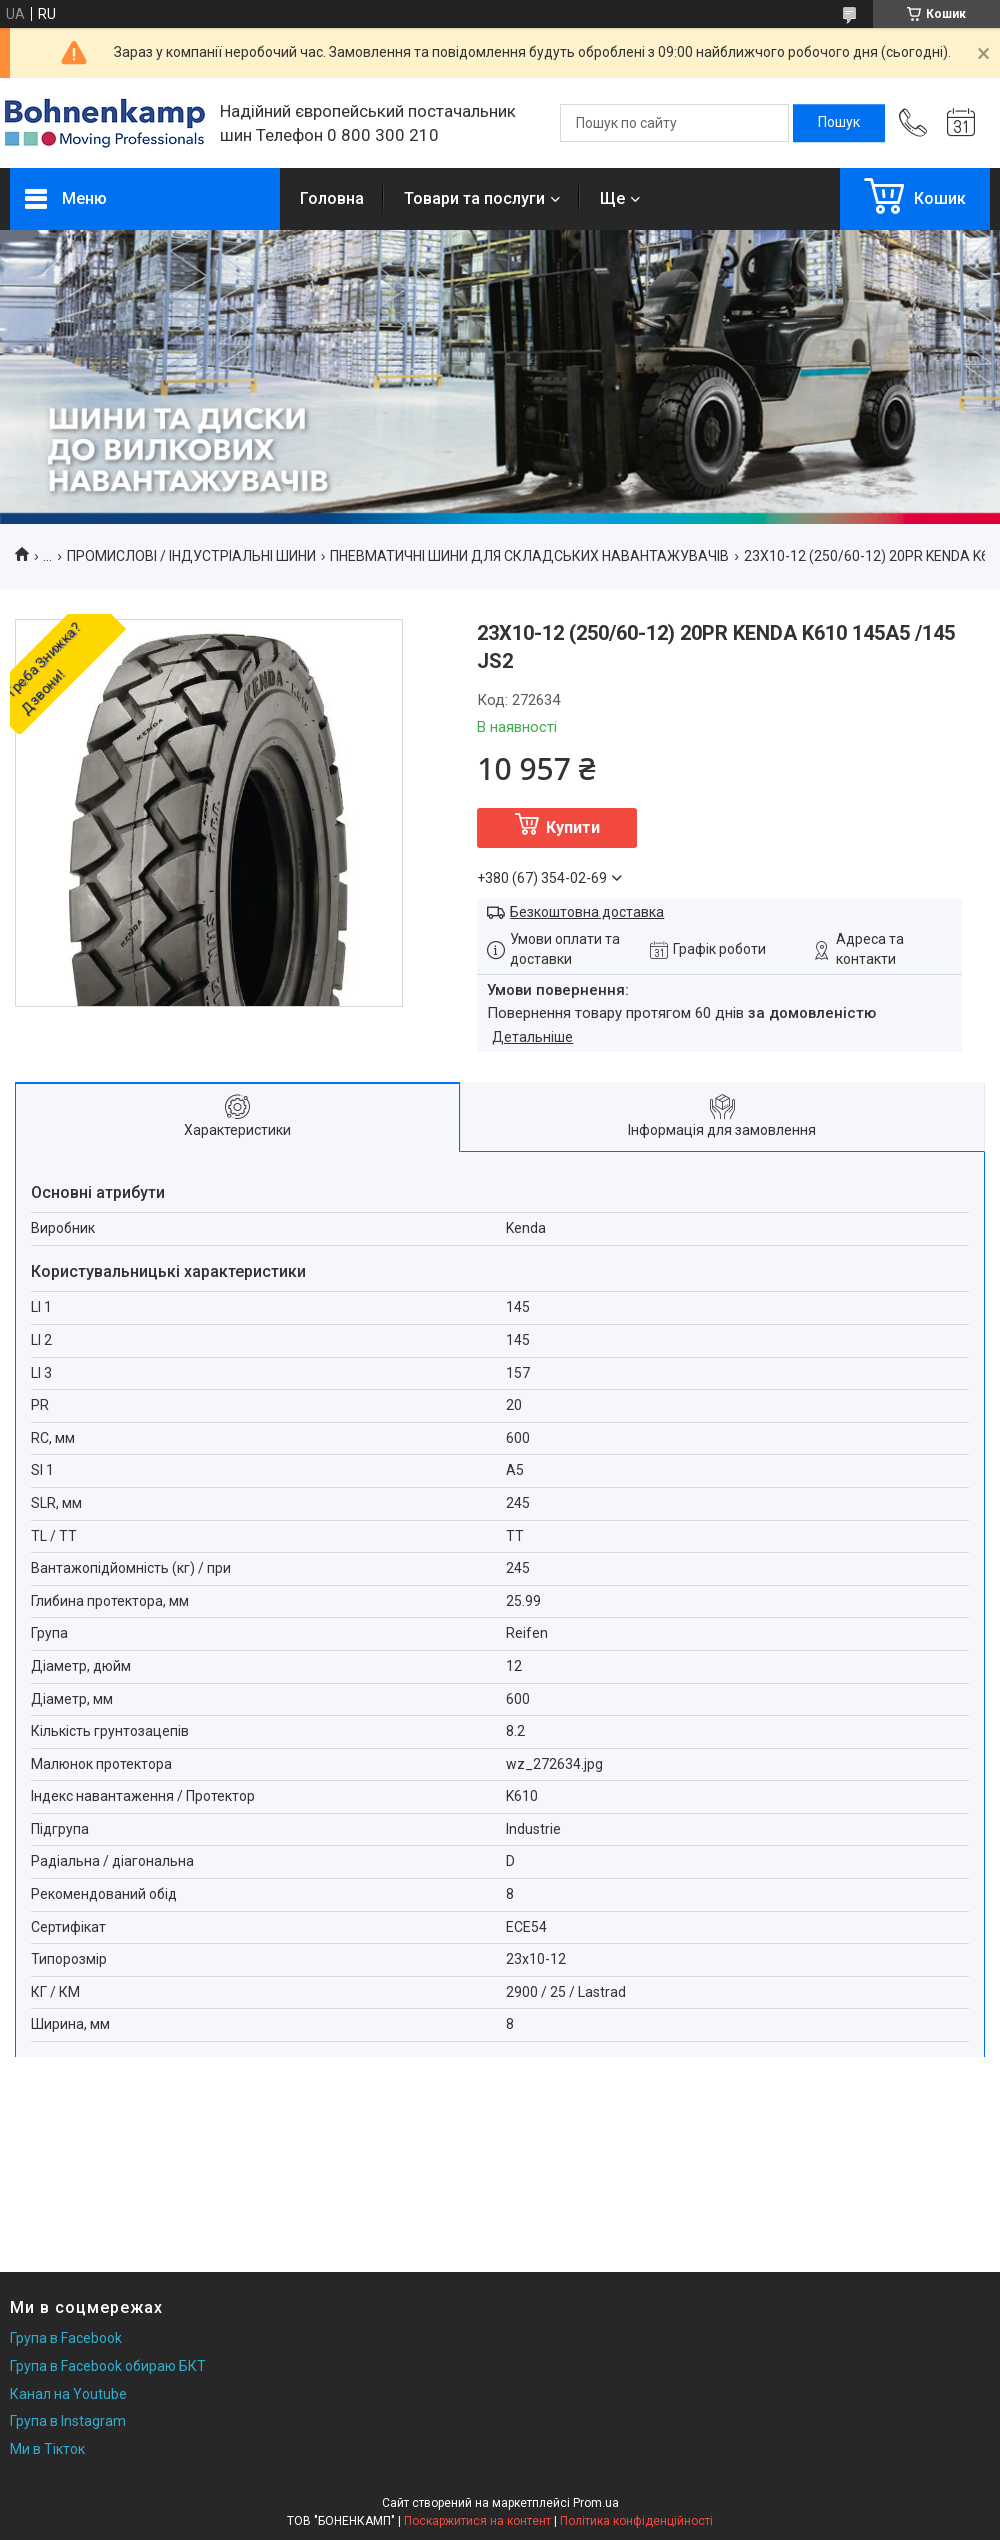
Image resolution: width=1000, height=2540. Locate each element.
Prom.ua (596, 2503)
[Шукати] (839, 123)
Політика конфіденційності (636, 2521)
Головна (332, 198)
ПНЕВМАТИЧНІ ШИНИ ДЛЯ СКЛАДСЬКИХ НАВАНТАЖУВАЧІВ (529, 556)
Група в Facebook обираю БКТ (108, 2366)
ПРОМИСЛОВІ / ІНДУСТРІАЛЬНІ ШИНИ (191, 556)
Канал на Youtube (68, 2394)
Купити (573, 827)
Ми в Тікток (47, 2449)
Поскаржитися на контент (477, 2521)
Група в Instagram (68, 2421)
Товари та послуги (474, 198)
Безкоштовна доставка (587, 912)
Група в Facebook (66, 2338)
